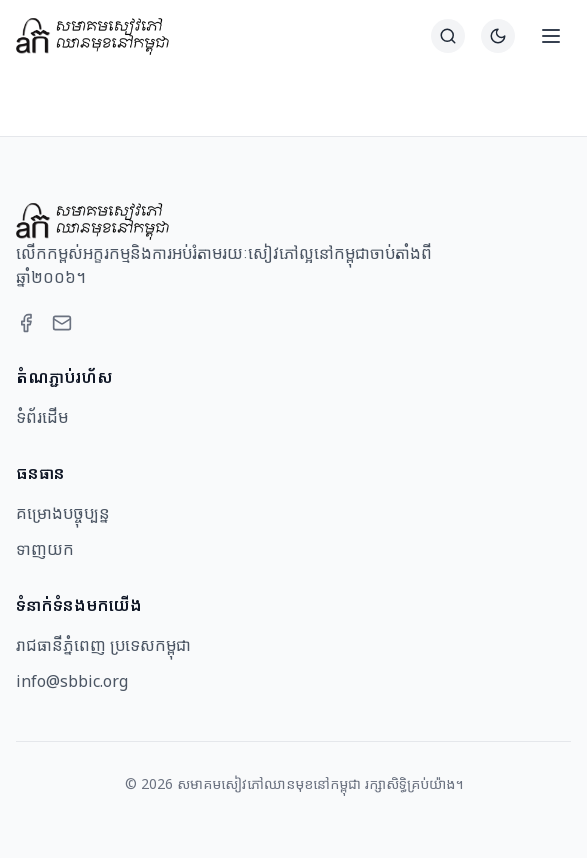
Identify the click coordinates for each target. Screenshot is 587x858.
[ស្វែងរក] (448, 36)
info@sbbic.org (72, 681)
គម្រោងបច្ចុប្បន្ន (63, 513)
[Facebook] (26, 323)
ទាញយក (45, 549)
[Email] (62, 323)
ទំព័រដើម (42, 417)
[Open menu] (551, 36)
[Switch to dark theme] (498, 36)
